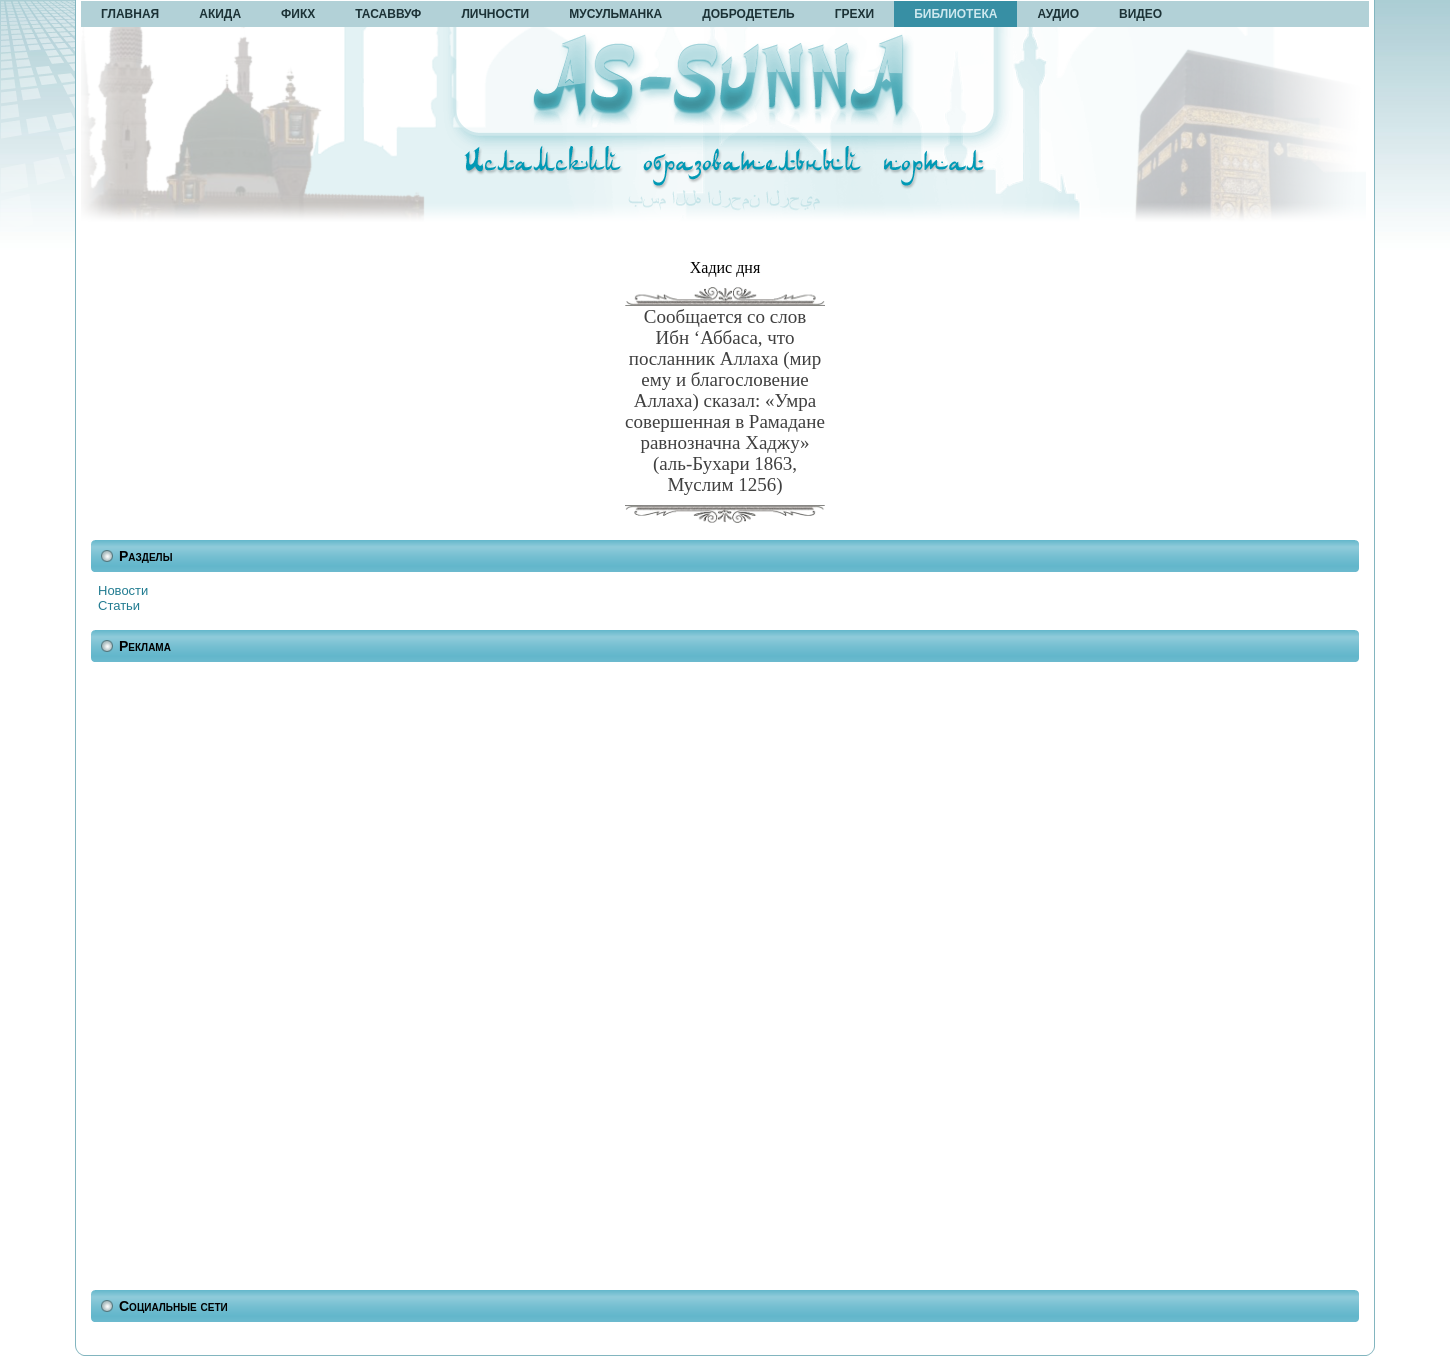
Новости (123, 590)
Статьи (119, 605)
